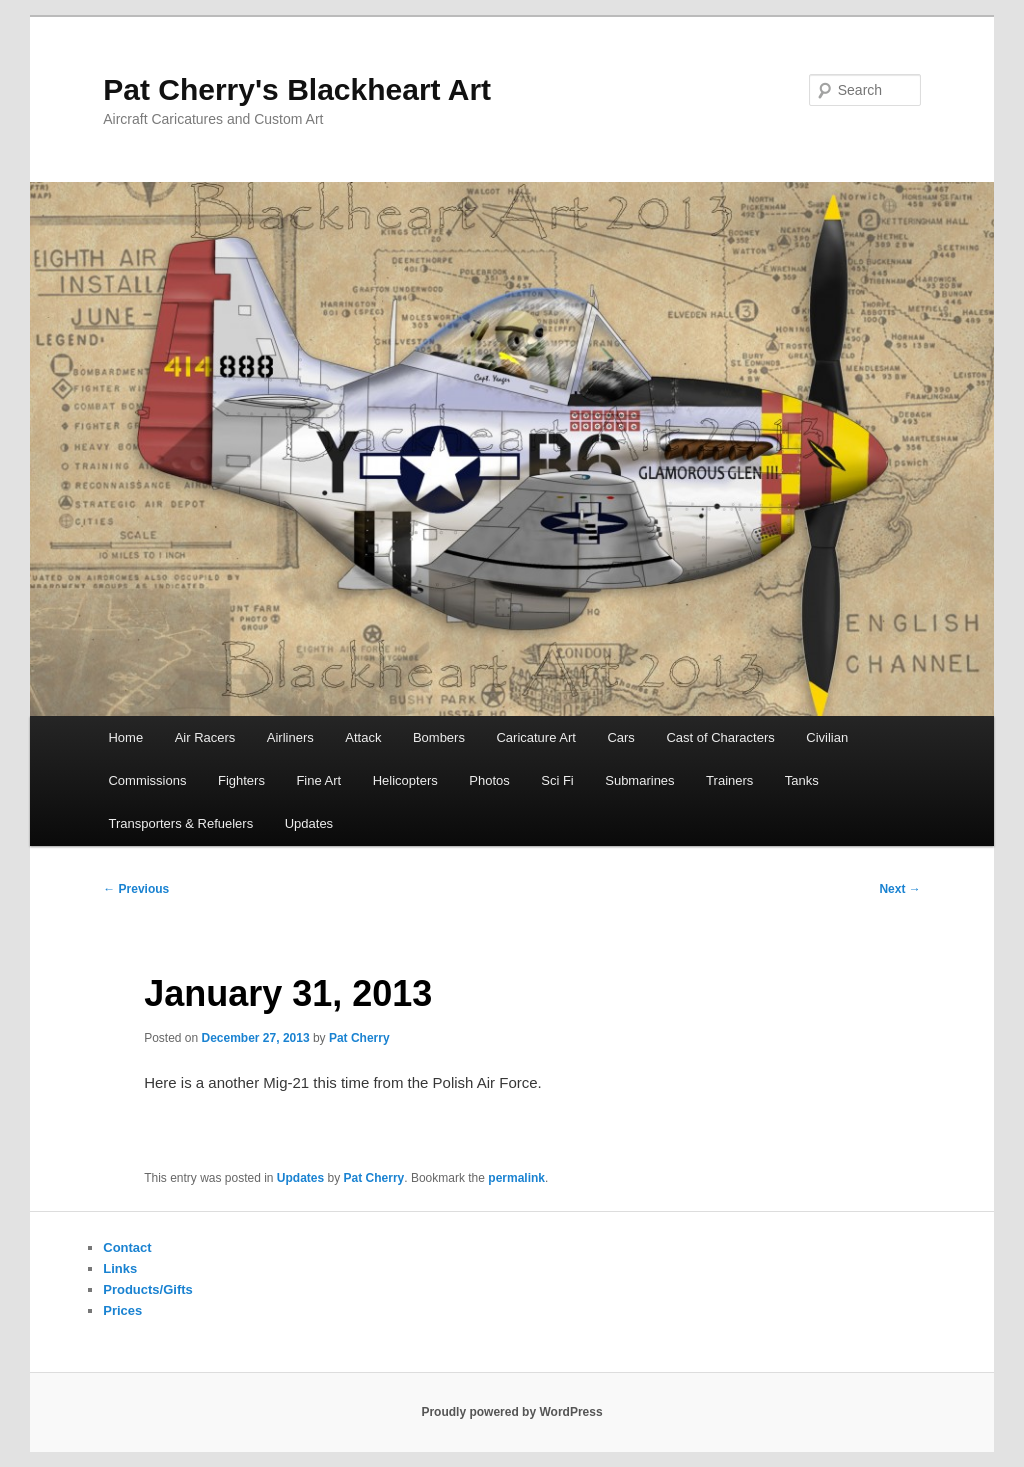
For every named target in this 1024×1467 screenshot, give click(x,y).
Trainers (729, 780)
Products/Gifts (148, 1289)
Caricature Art (535, 737)
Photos (489, 780)
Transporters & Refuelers (180, 823)
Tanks (802, 780)
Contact (127, 1247)
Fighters (241, 780)
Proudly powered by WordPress (511, 1412)
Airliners (290, 737)
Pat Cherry (359, 1038)
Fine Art (318, 780)
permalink (516, 1178)
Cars (620, 737)
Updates (309, 823)
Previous (136, 889)
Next (899, 889)
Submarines (639, 780)
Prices (122, 1310)
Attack (363, 737)
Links (120, 1268)
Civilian (827, 737)
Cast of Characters (720, 737)
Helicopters (405, 780)
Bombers (439, 737)
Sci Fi (557, 780)
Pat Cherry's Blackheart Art (297, 89)
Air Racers (205, 737)
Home (125, 737)
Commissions (147, 780)
